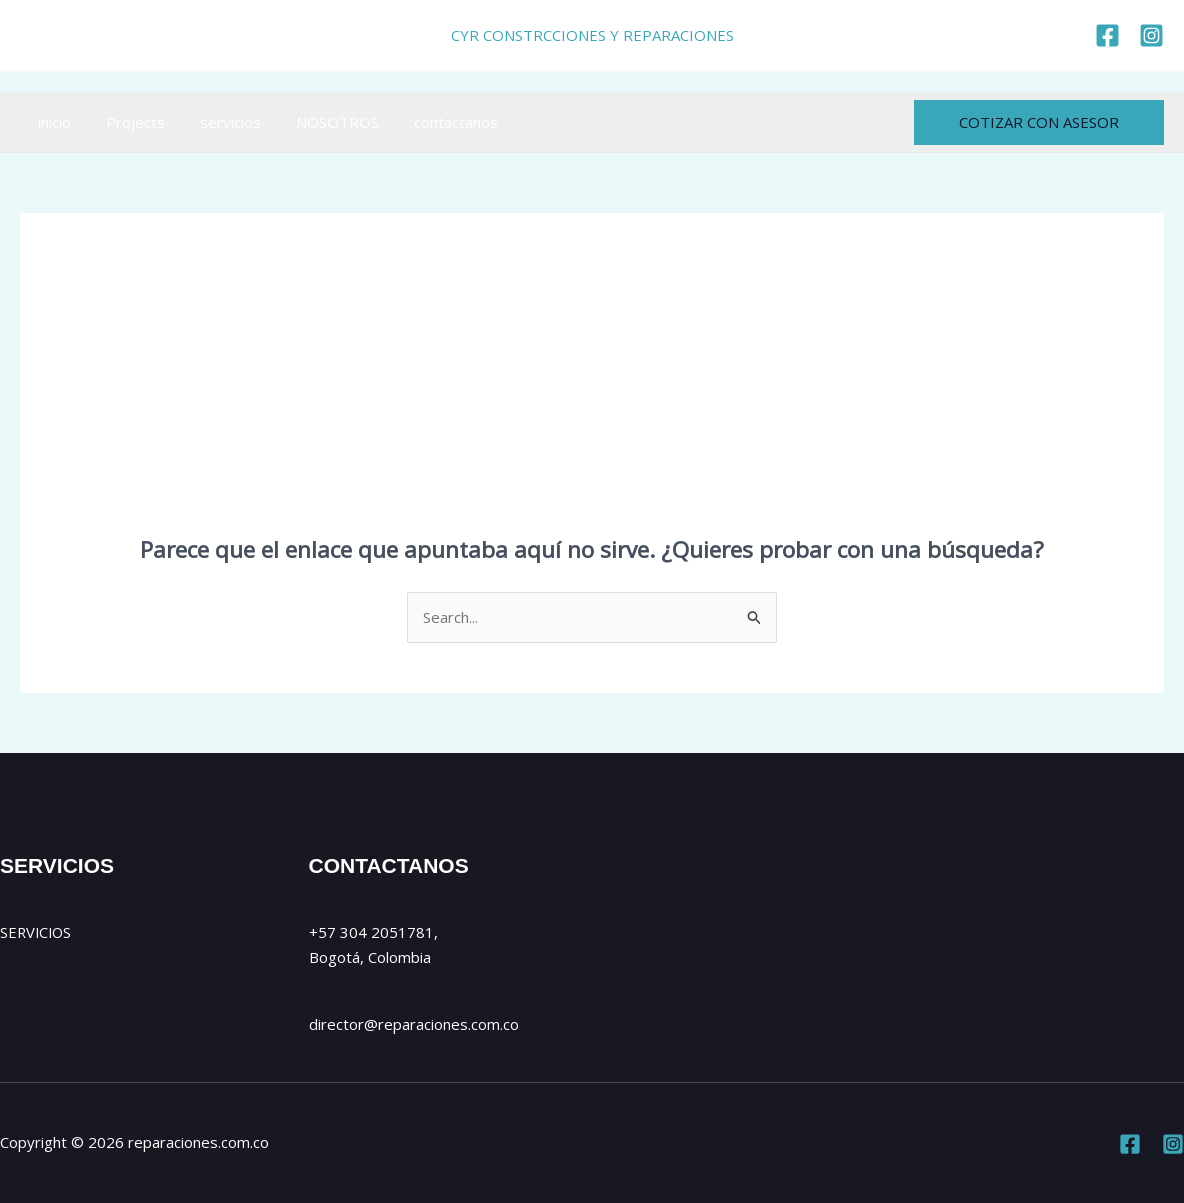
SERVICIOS (37, 932)
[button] (1039, 122)
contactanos (433, 122)
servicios (217, 122)
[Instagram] (1173, 1144)
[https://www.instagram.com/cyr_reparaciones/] (1151, 35)
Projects (127, 122)
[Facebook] (1130, 1144)
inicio (51, 122)
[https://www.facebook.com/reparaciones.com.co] (1107, 35)
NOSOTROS (319, 122)
